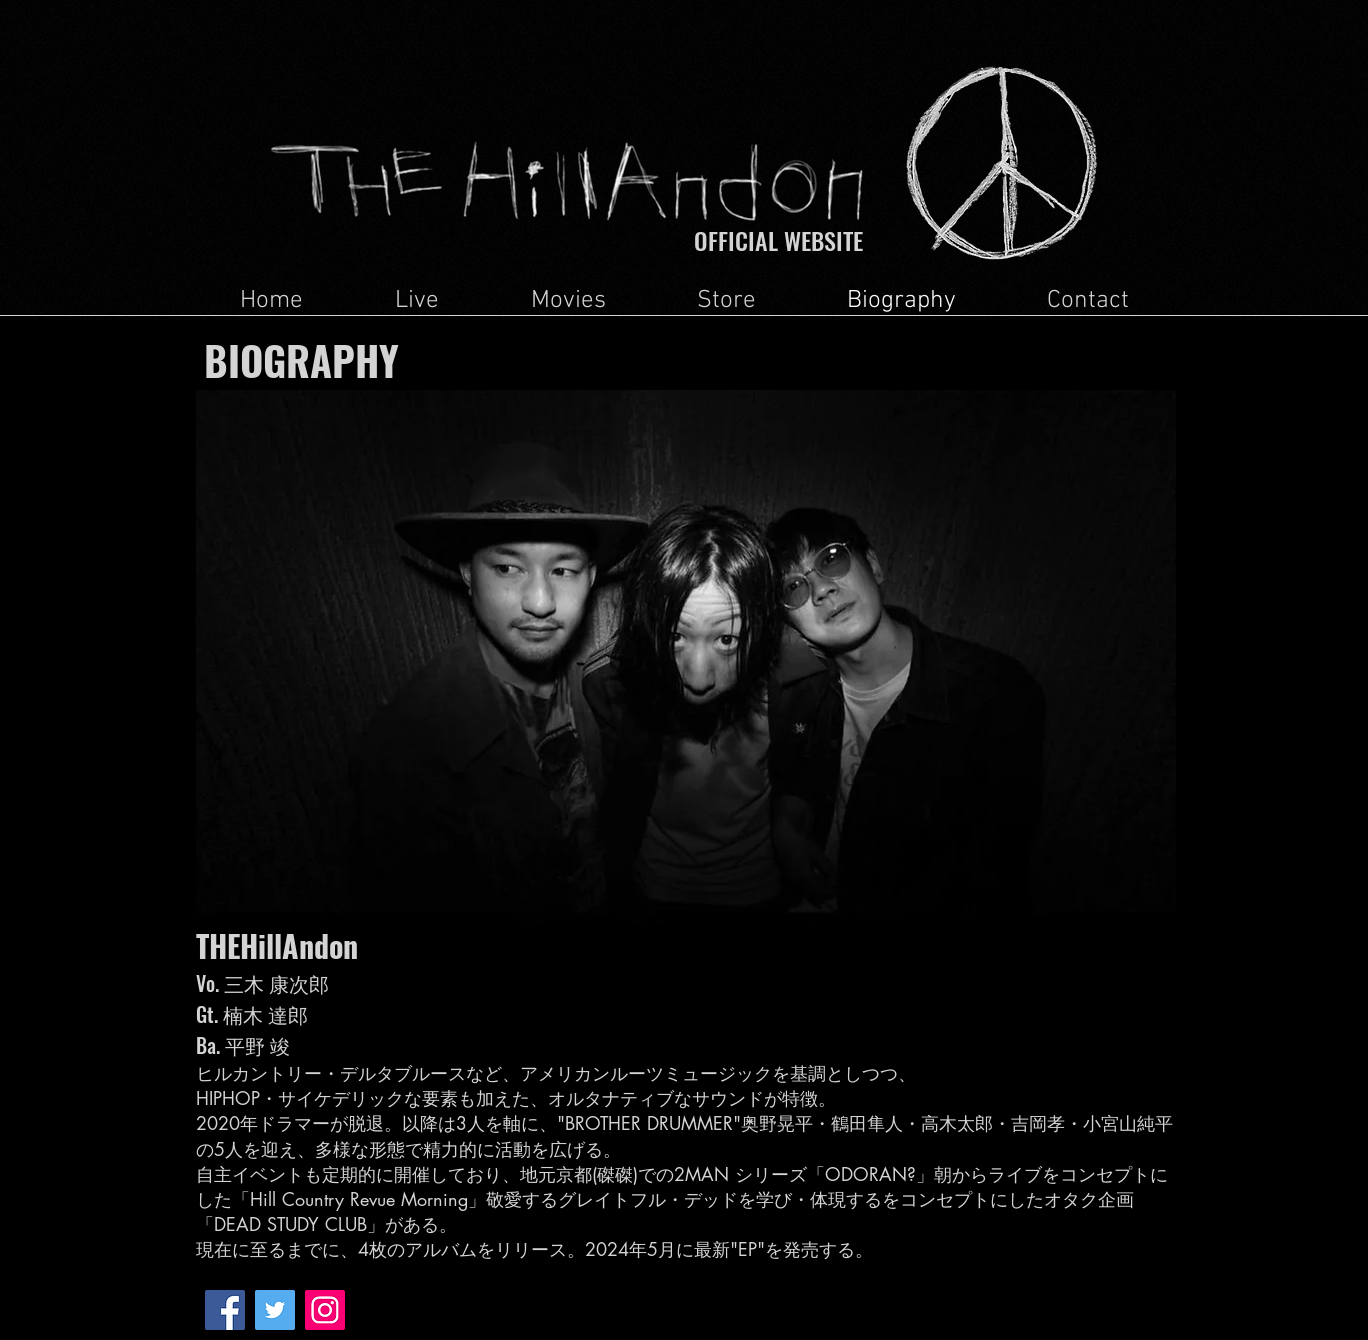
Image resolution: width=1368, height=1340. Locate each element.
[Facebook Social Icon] (225, 1310)
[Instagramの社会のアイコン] (325, 1310)
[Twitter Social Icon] (275, 1310)
